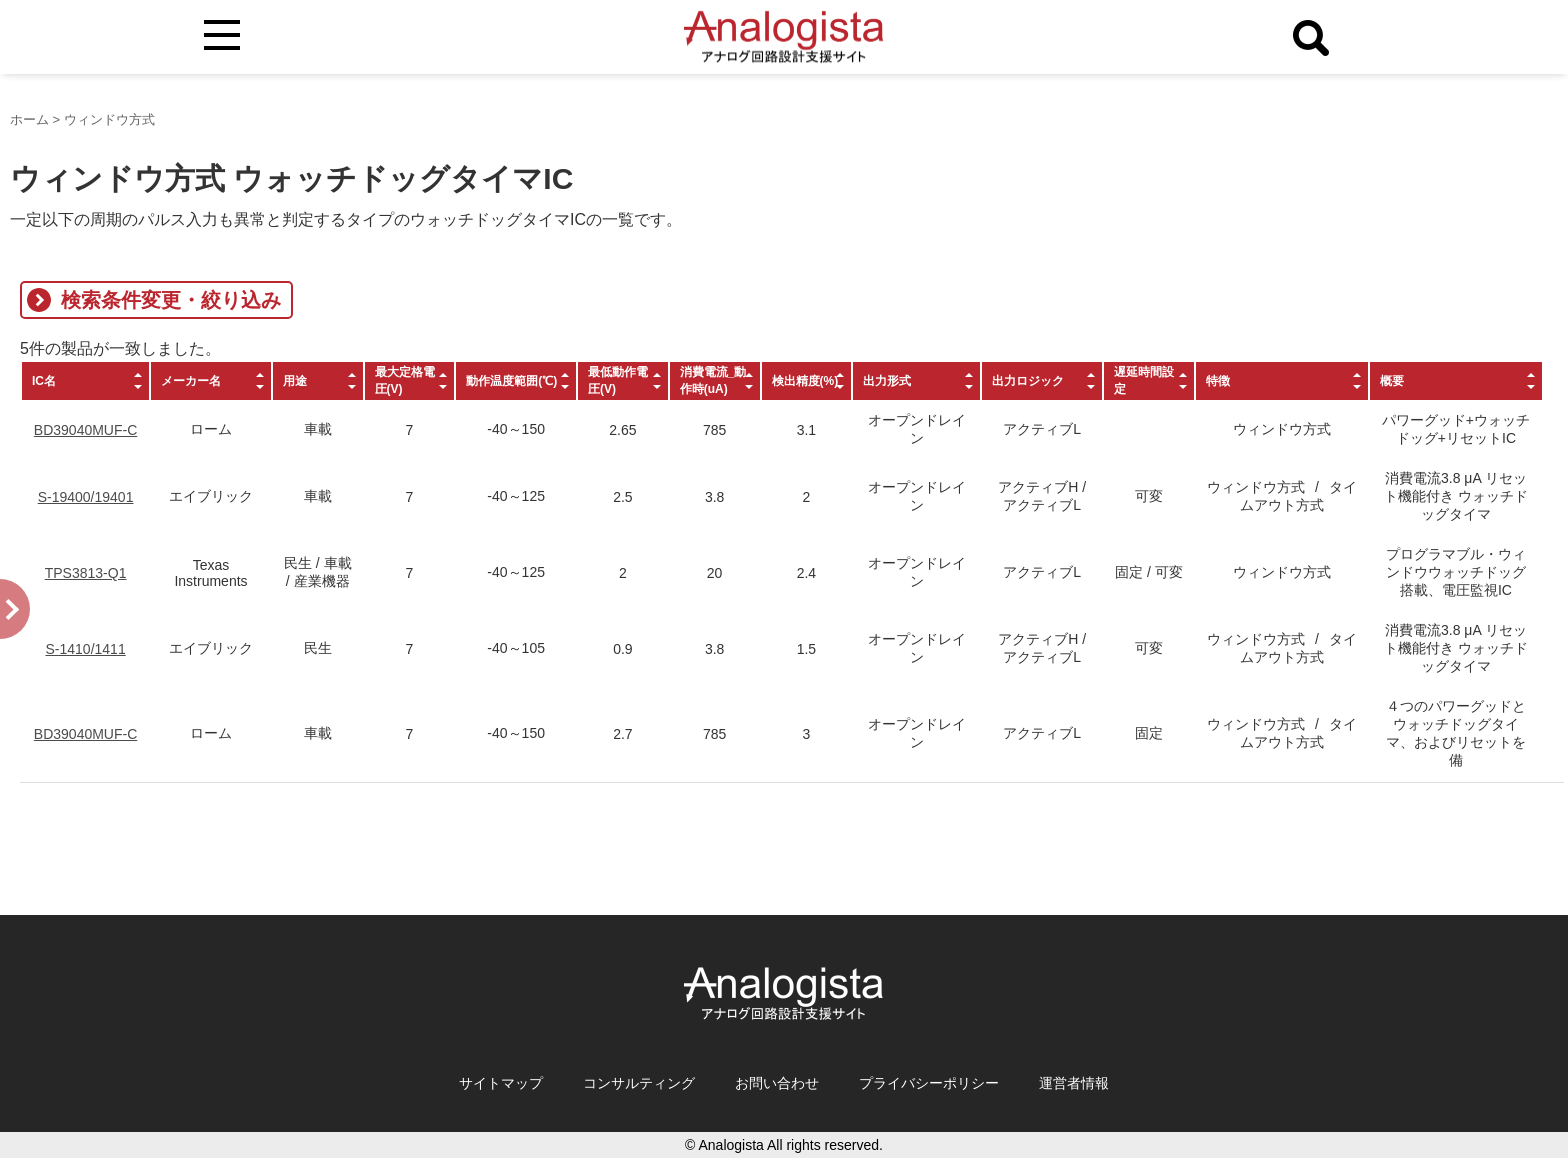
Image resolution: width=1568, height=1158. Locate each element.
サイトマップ (501, 1083)
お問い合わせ (777, 1083)
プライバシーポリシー (929, 1083)
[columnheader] (85, 381)
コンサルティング (639, 1083)
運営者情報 (1074, 1083)
